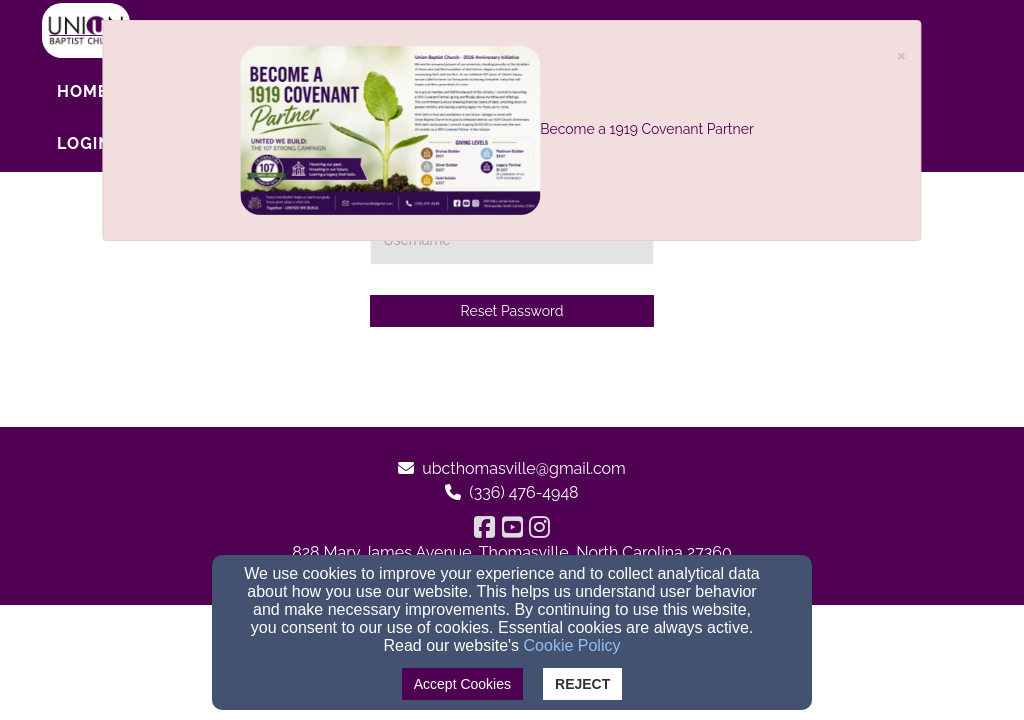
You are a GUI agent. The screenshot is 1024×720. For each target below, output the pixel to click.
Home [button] (82, 91)
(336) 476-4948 (523, 492)
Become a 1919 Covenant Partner (647, 129)
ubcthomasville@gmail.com (524, 468)
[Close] (902, 54)
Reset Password (512, 311)
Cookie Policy (572, 645)
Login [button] (84, 143)
